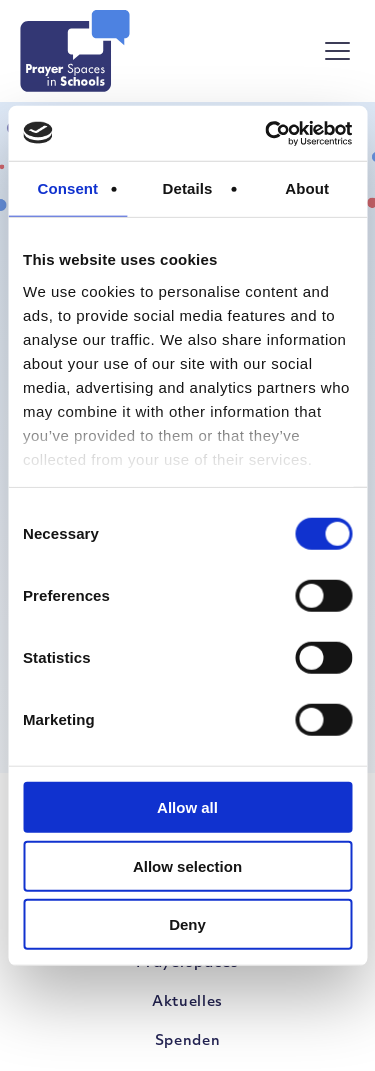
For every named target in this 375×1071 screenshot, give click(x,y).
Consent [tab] (67, 188)
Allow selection (187, 865)
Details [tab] (188, 188)
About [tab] (307, 188)
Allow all (187, 807)
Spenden (188, 1041)
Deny (187, 924)
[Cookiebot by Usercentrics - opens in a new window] (267, 133)
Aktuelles (187, 1002)
